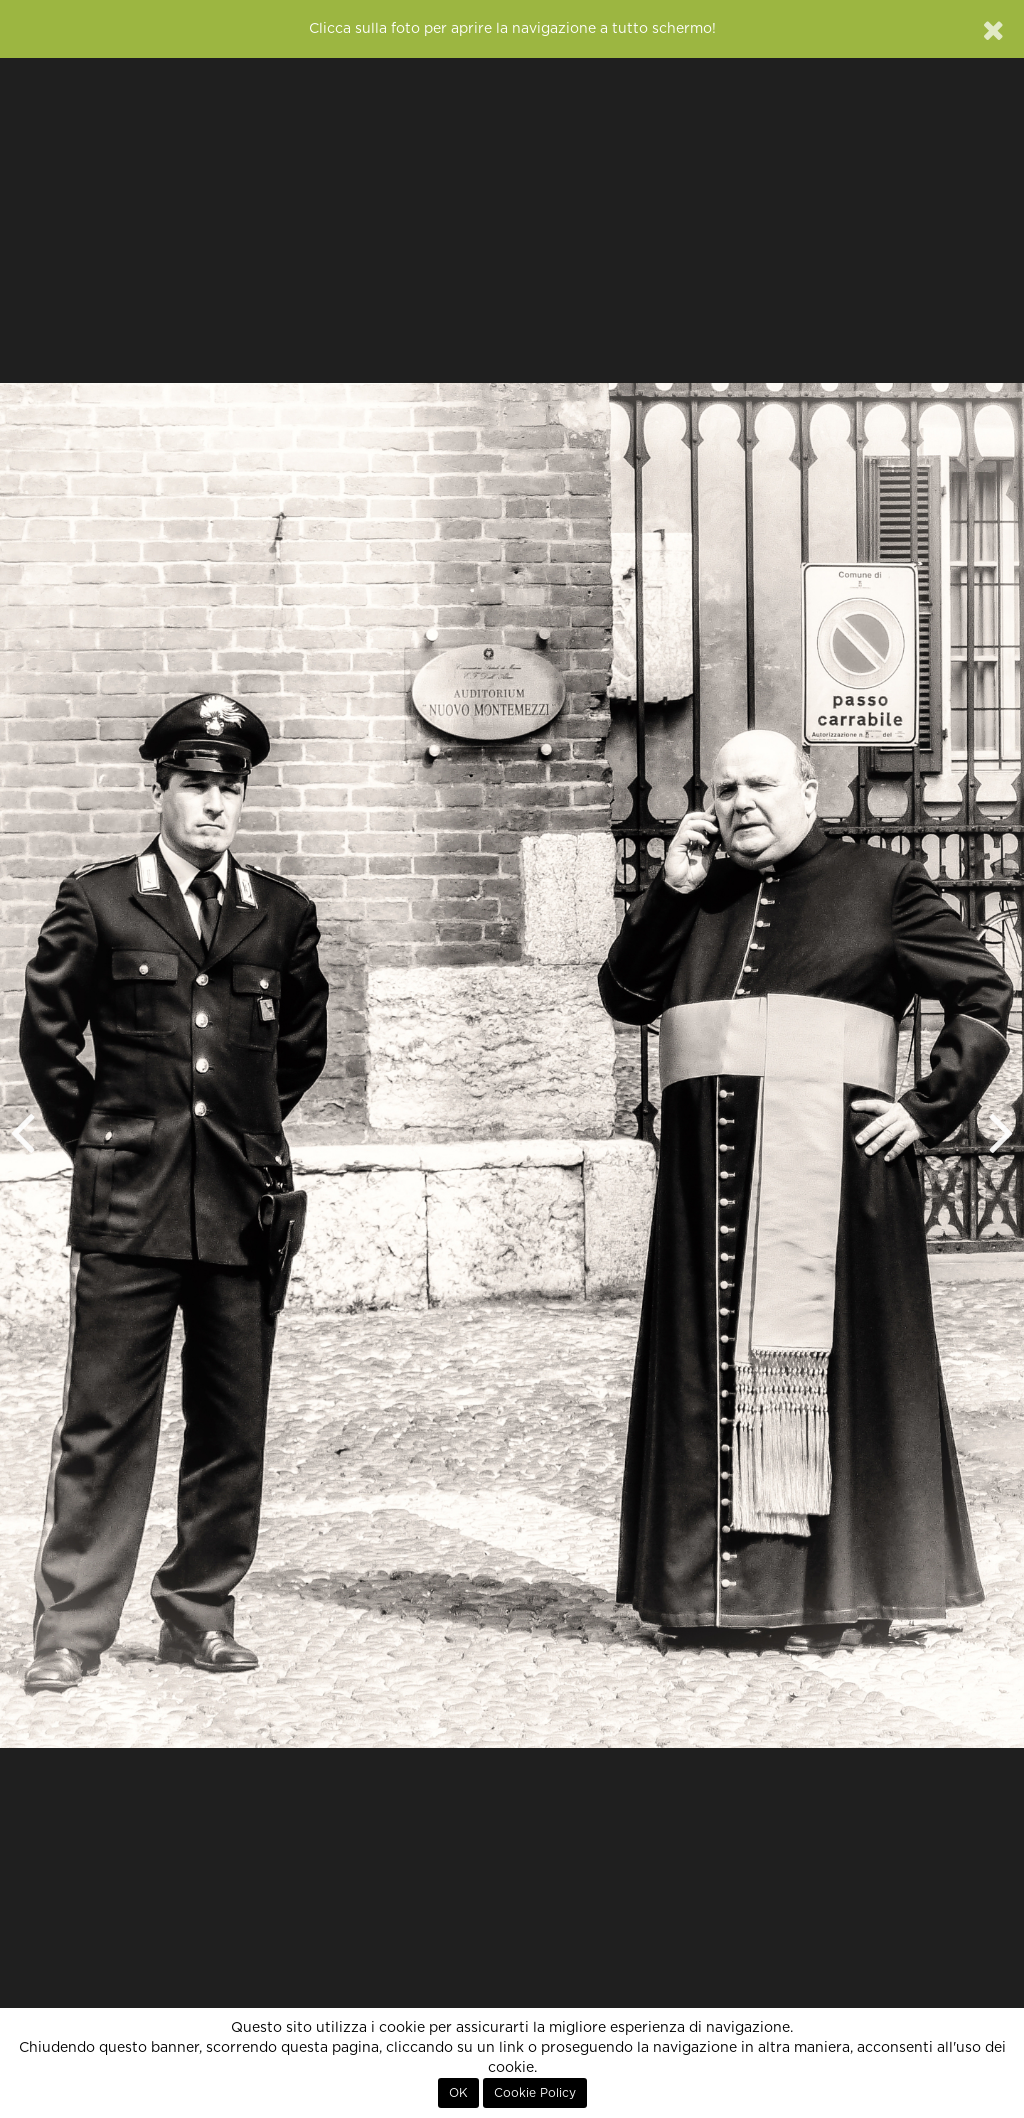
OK (458, 2093)
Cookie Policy (535, 2093)
